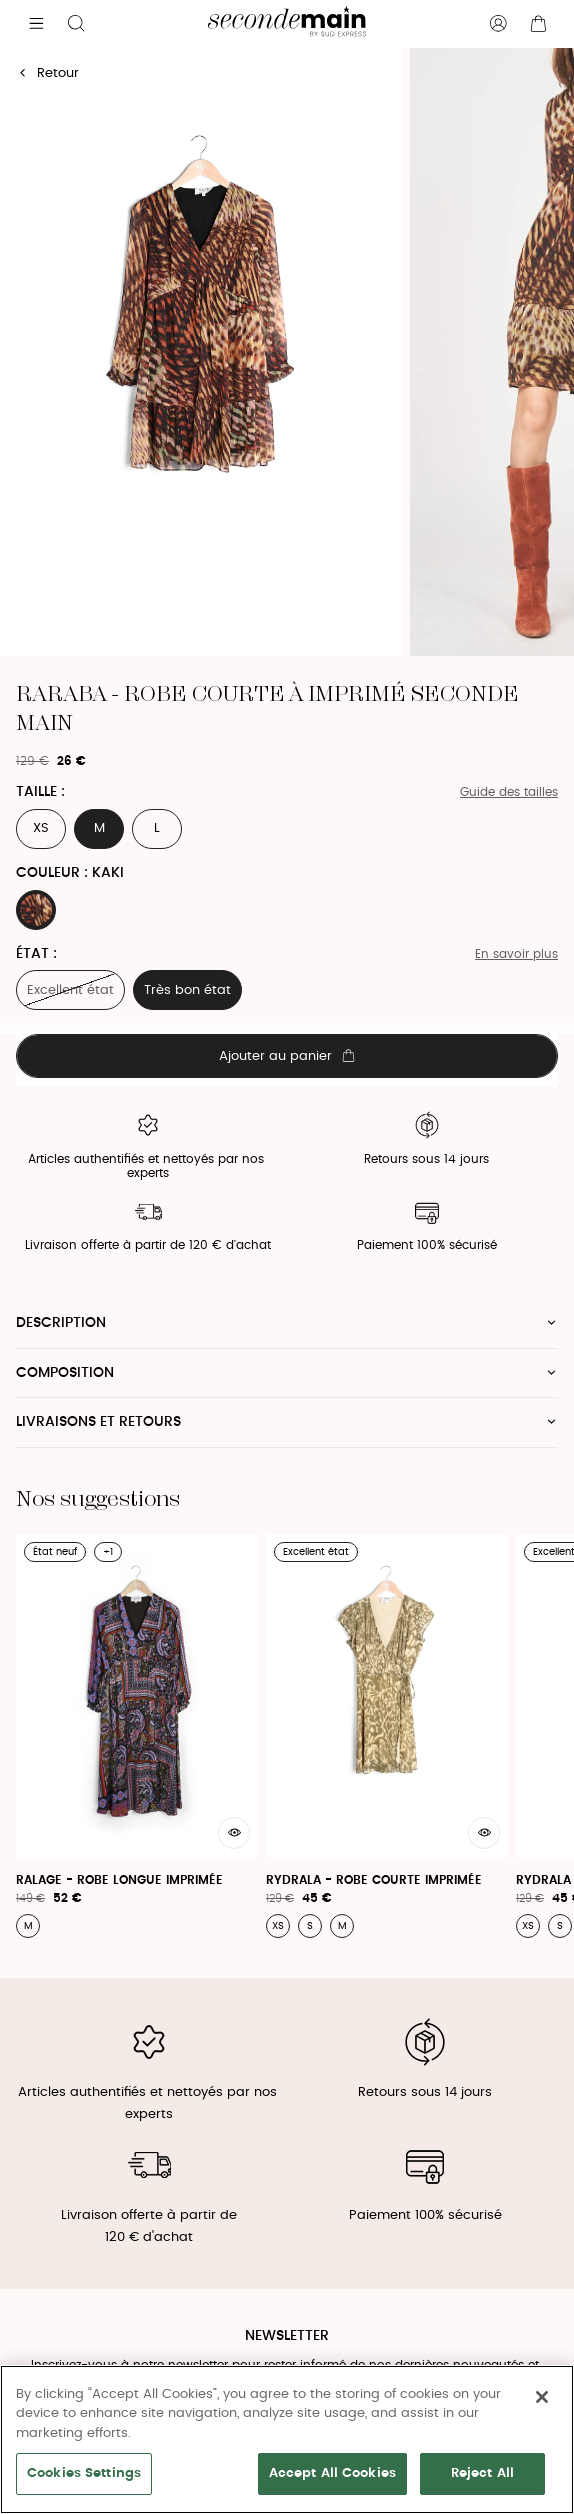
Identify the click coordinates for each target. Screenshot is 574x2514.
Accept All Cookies (332, 2473)
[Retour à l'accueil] (286, 24)
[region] (287, 2439)
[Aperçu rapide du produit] (234, 1833)
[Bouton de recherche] (76, 24)
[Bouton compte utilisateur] (498, 24)
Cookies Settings (84, 2473)
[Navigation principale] (36, 24)
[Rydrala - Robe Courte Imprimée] (387, 1735)
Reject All (482, 2473)
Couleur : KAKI (70, 873)
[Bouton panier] (538, 24)
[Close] (542, 2397)
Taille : (40, 792)
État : (36, 954)
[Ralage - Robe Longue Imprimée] (137, 1735)
